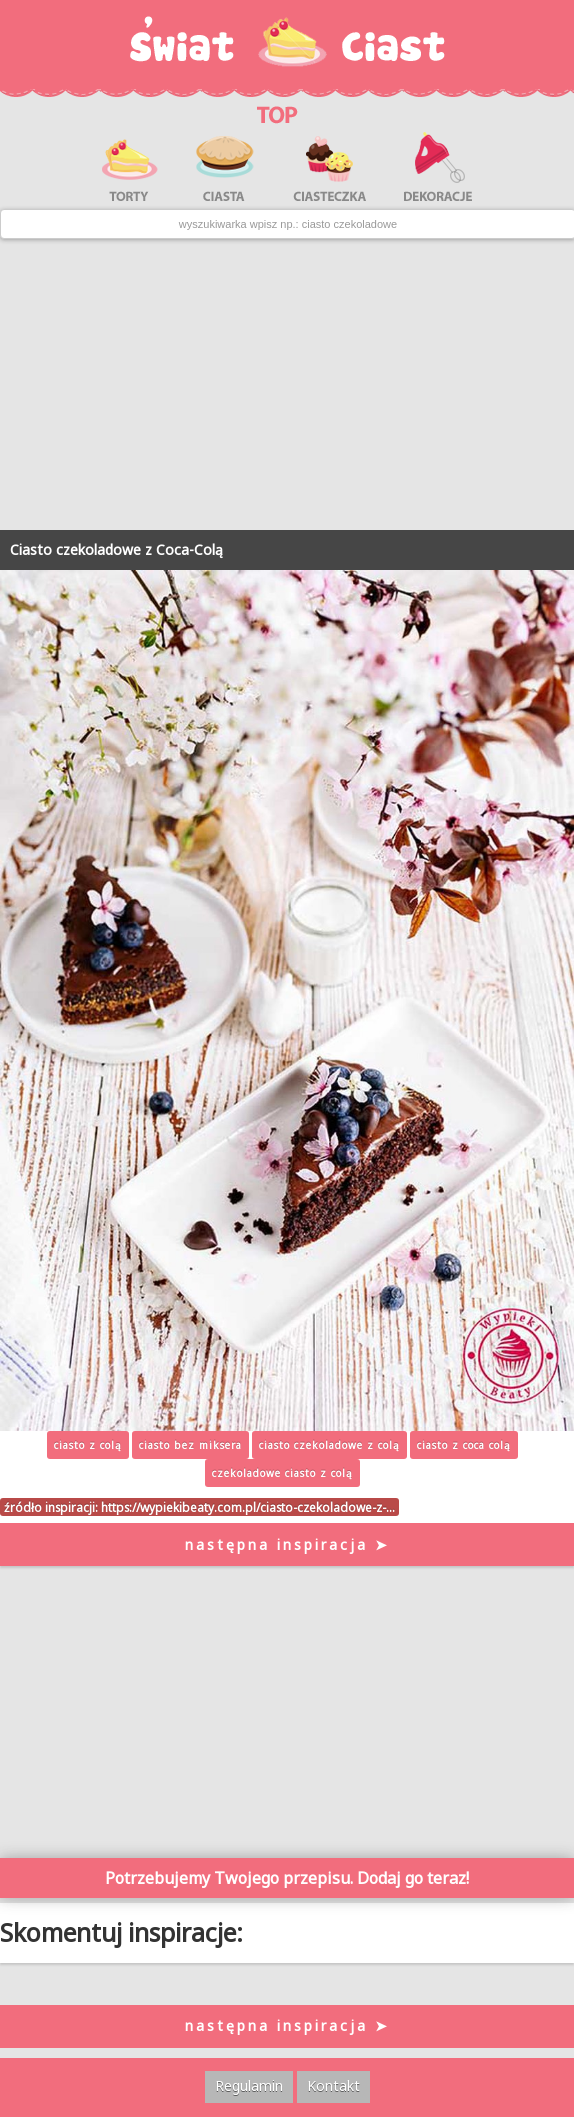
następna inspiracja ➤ (287, 1544)
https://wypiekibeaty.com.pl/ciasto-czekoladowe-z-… (248, 1507)
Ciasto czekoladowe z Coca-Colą (116, 549)
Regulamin (249, 2085)
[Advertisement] (287, 385)
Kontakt (333, 2085)
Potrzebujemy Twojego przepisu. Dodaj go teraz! (287, 1878)
